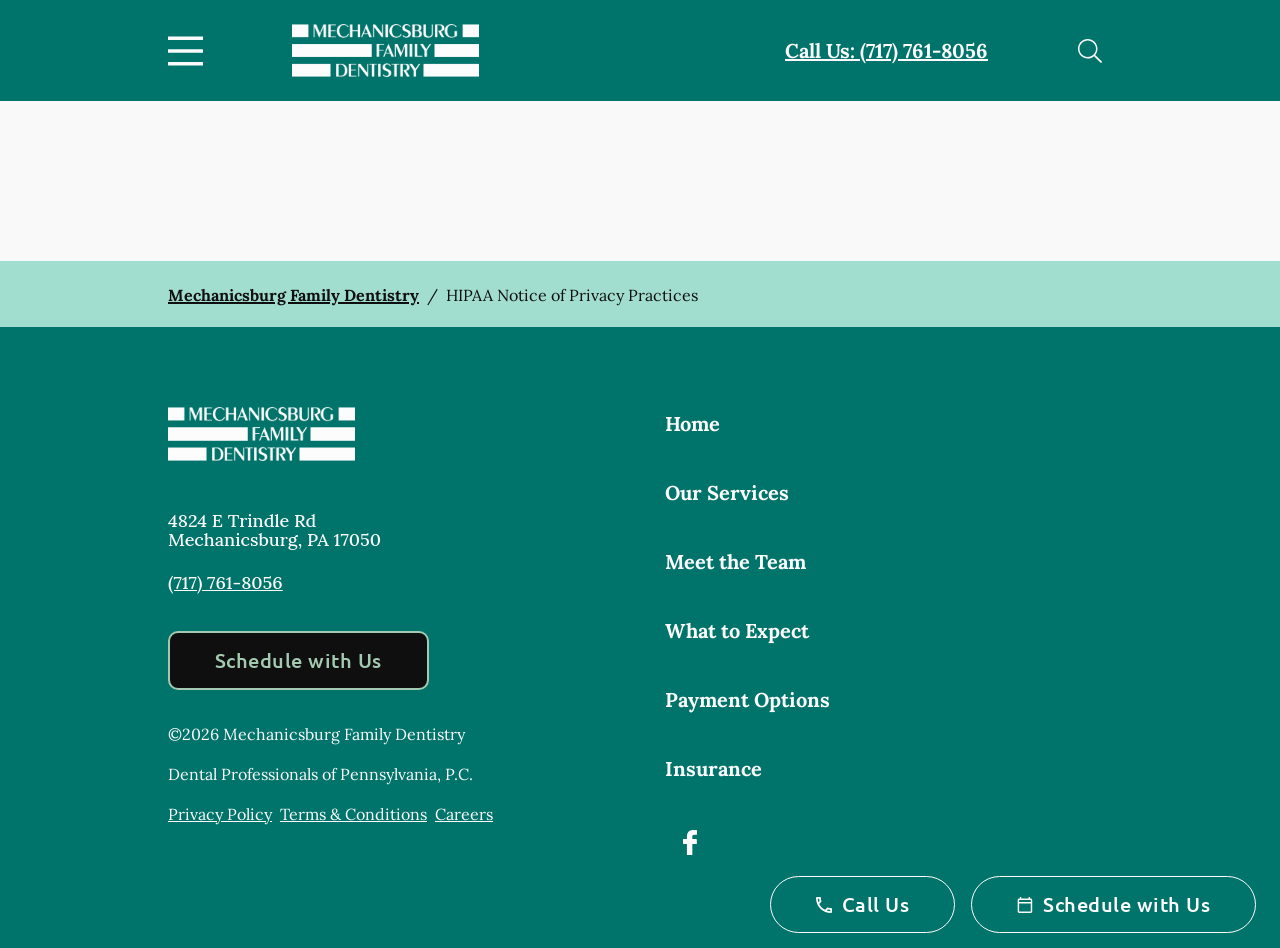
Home (692, 423)
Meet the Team (735, 561)
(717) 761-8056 (225, 582)
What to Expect (737, 630)
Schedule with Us (298, 660)
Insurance (713, 768)
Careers (464, 814)
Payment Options (747, 699)
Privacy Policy (220, 814)
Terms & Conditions (353, 814)
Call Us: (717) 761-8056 (886, 50)
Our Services (727, 492)
